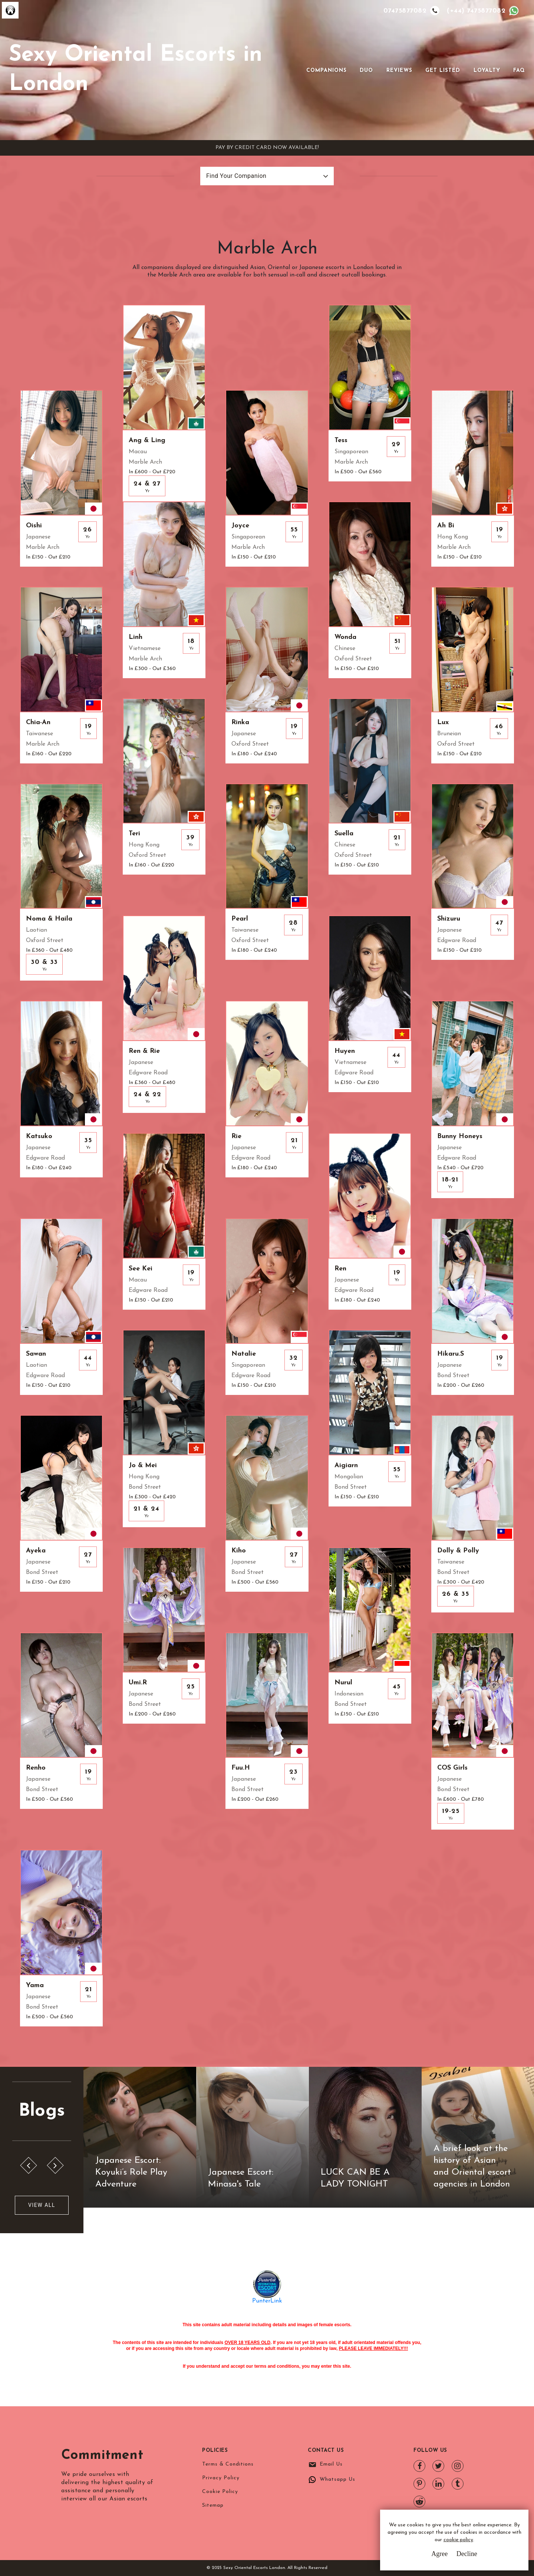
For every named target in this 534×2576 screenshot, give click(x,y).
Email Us (331, 2464)
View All (41, 2205)
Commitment (102, 2455)
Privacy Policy (221, 2478)
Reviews (399, 70)
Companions (326, 70)
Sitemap (213, 2505)
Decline (466, 2553)
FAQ (519, 70)
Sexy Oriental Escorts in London (135, 70)
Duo (366, 70)
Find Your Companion (236, 175)
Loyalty (487, 70)
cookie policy (458, 2540)
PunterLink (267, 2301)
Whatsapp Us (337, 2479)
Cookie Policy (220, 2491)
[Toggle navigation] (296, 70)
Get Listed (442, 70)
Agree (439, 2553)
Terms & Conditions (228, 2464)
